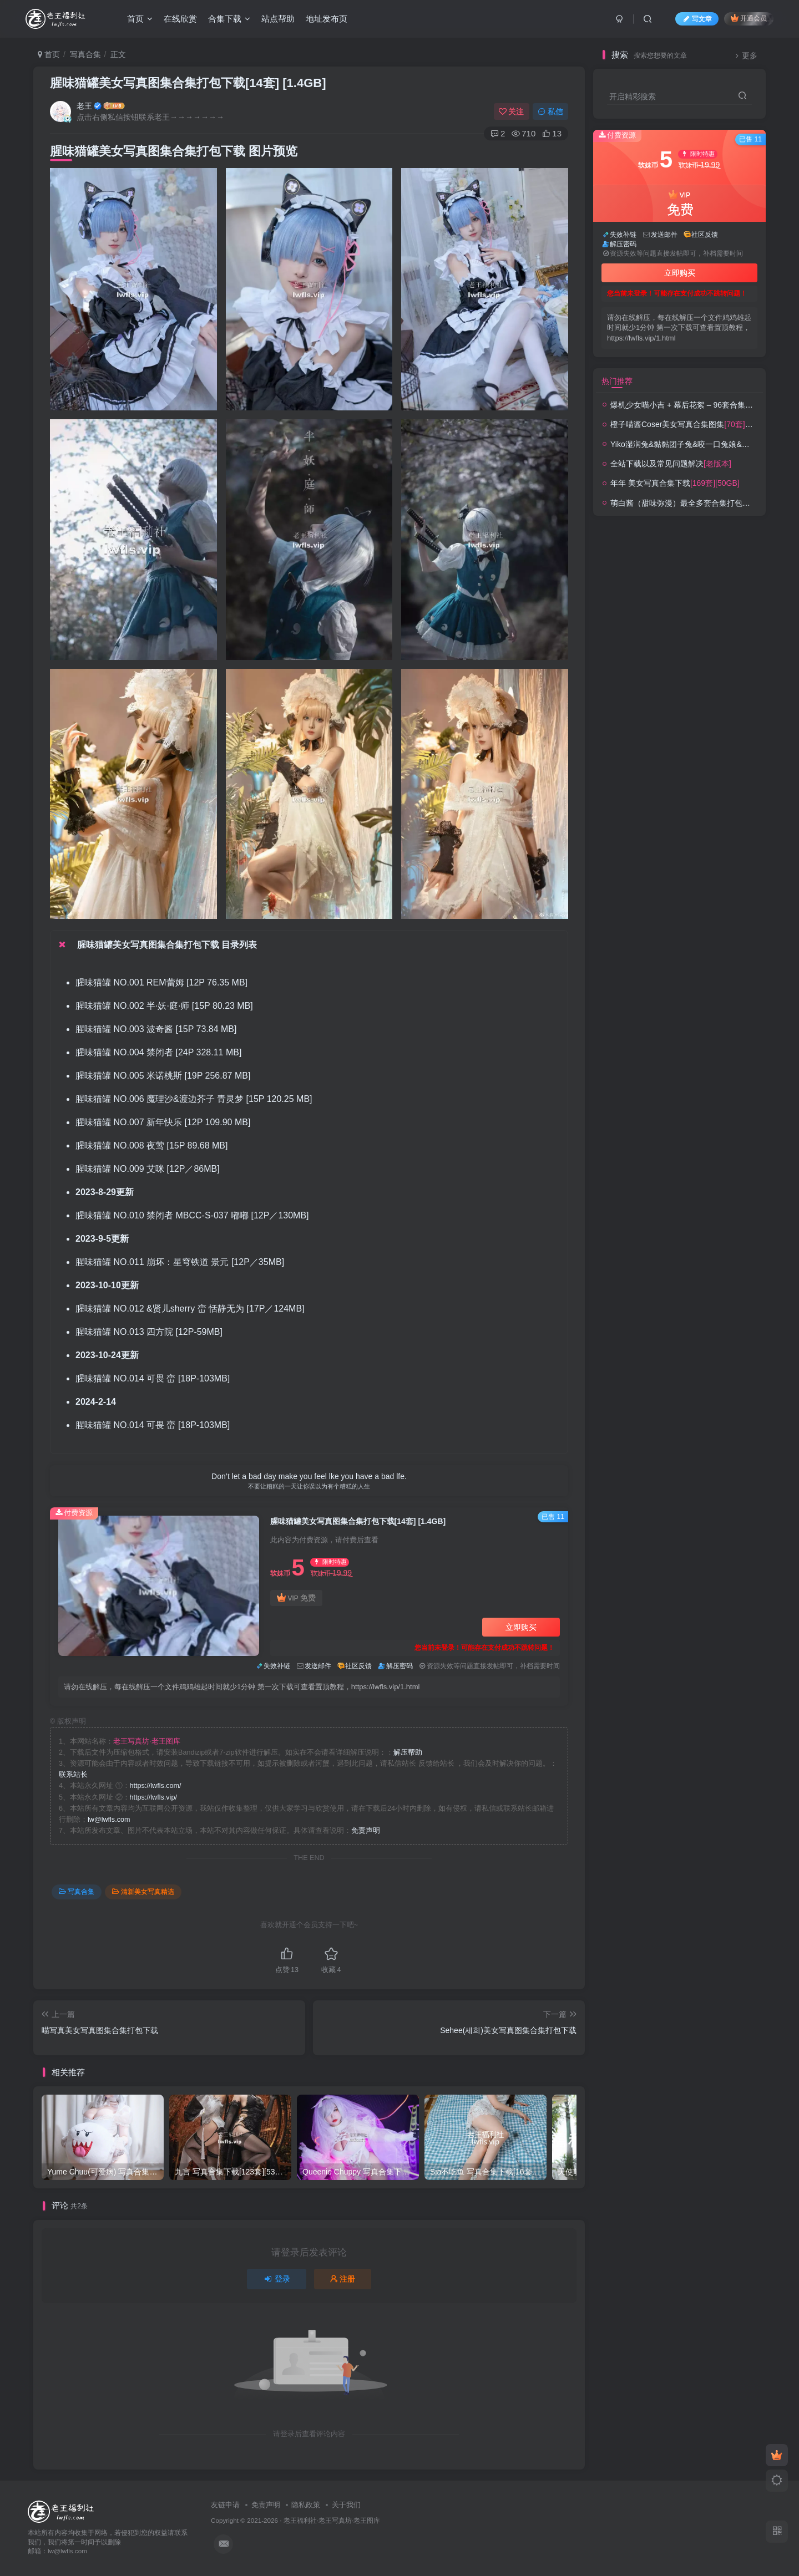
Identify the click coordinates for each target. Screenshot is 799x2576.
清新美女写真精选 (143, 1892)
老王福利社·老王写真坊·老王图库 (332, 2520)
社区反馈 (358, 1666)
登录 (277, 2278)
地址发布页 (326, 18)
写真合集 (85, 54)
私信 (550, 111)
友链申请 (225, 2505)
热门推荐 (617, 381)
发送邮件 (318, 1666)
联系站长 (73, 1775)
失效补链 (277, 1666)
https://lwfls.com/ (155, 1786)
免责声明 (365, 1831)
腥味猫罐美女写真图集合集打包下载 (188, 83)
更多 (744, 56)
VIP (296, 1598)
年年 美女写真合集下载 (675, 483)
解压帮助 (407, 1752)
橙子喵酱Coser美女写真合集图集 (698, 424)
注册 (343, 2278)
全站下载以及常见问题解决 (670, 463)
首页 (140, 18)
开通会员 (749, 18)
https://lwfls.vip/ (153, 1797)
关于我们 (346, 2505)
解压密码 (399, 1666)
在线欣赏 (180, 18)
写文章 (697, 19)
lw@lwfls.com (109, 1819)
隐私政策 (305, 2505)
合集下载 (229, 18)
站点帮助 (278, 18)
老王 (84, 105)
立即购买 (521, 1627)
